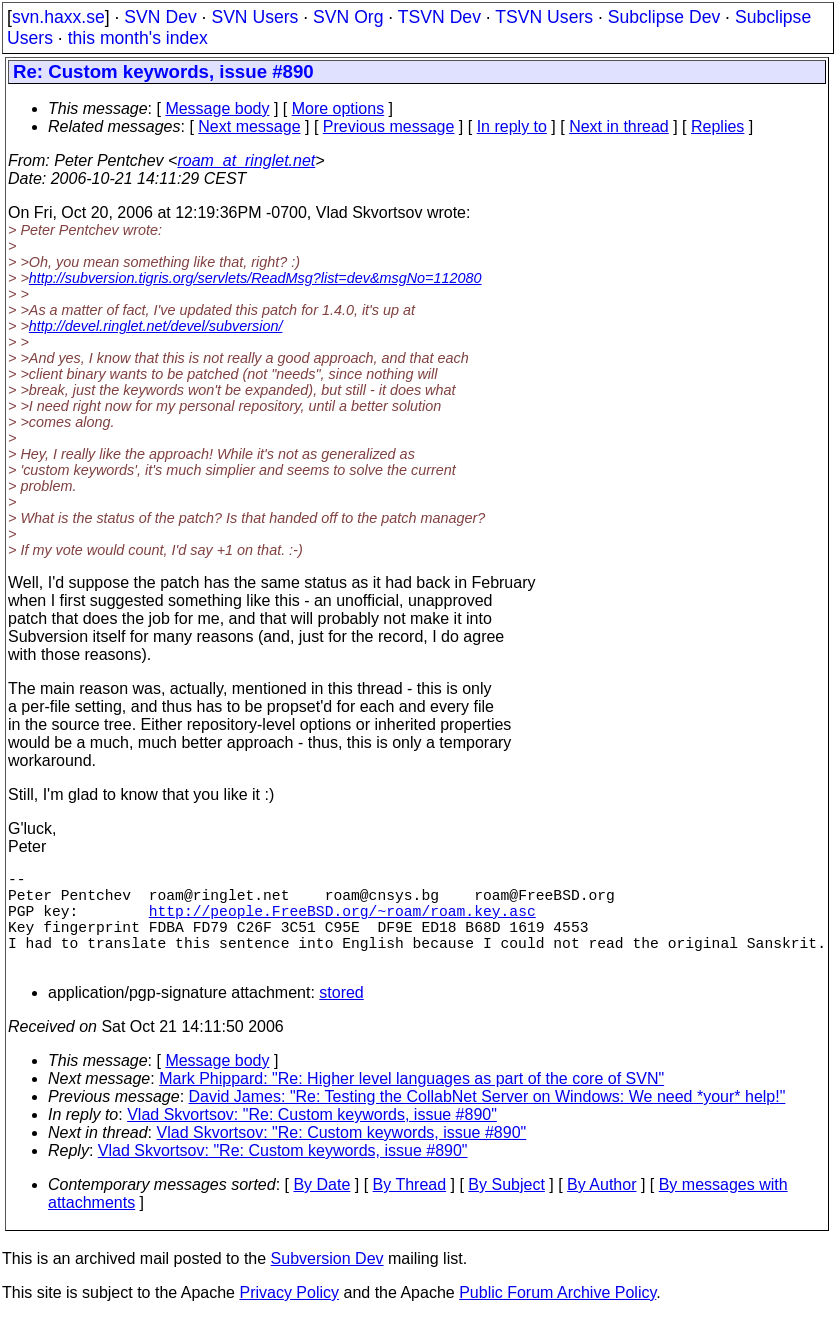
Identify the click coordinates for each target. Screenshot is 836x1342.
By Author (601, 1208)
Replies (717, 126)
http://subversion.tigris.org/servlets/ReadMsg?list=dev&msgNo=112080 (255, 278)
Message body (217, 108)
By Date (321, 1208)
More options (338, 108)
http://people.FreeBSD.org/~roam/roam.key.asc (342, 922)
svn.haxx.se (58, 17)
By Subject (506, 1208)
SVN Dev (160, 17)
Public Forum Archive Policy (557, 1316)
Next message (249, 126)
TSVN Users (544, 17)
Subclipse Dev (664, 17)
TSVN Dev (439, 17)
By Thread (410, 1208)
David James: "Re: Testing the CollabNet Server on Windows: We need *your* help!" (487, 1120)
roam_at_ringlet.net (246, 160)
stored (341, 1016)
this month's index (138, 38)
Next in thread (619, 126)
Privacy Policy (289, 1316)
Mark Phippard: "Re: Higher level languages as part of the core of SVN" (411, 1102)
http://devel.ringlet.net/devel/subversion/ (156, 326)
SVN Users (254, 17)
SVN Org (348, 17)
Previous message (389, 126)
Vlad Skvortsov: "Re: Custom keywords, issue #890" (312, 1138)
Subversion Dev (327, 1282)
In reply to (512, 126)
